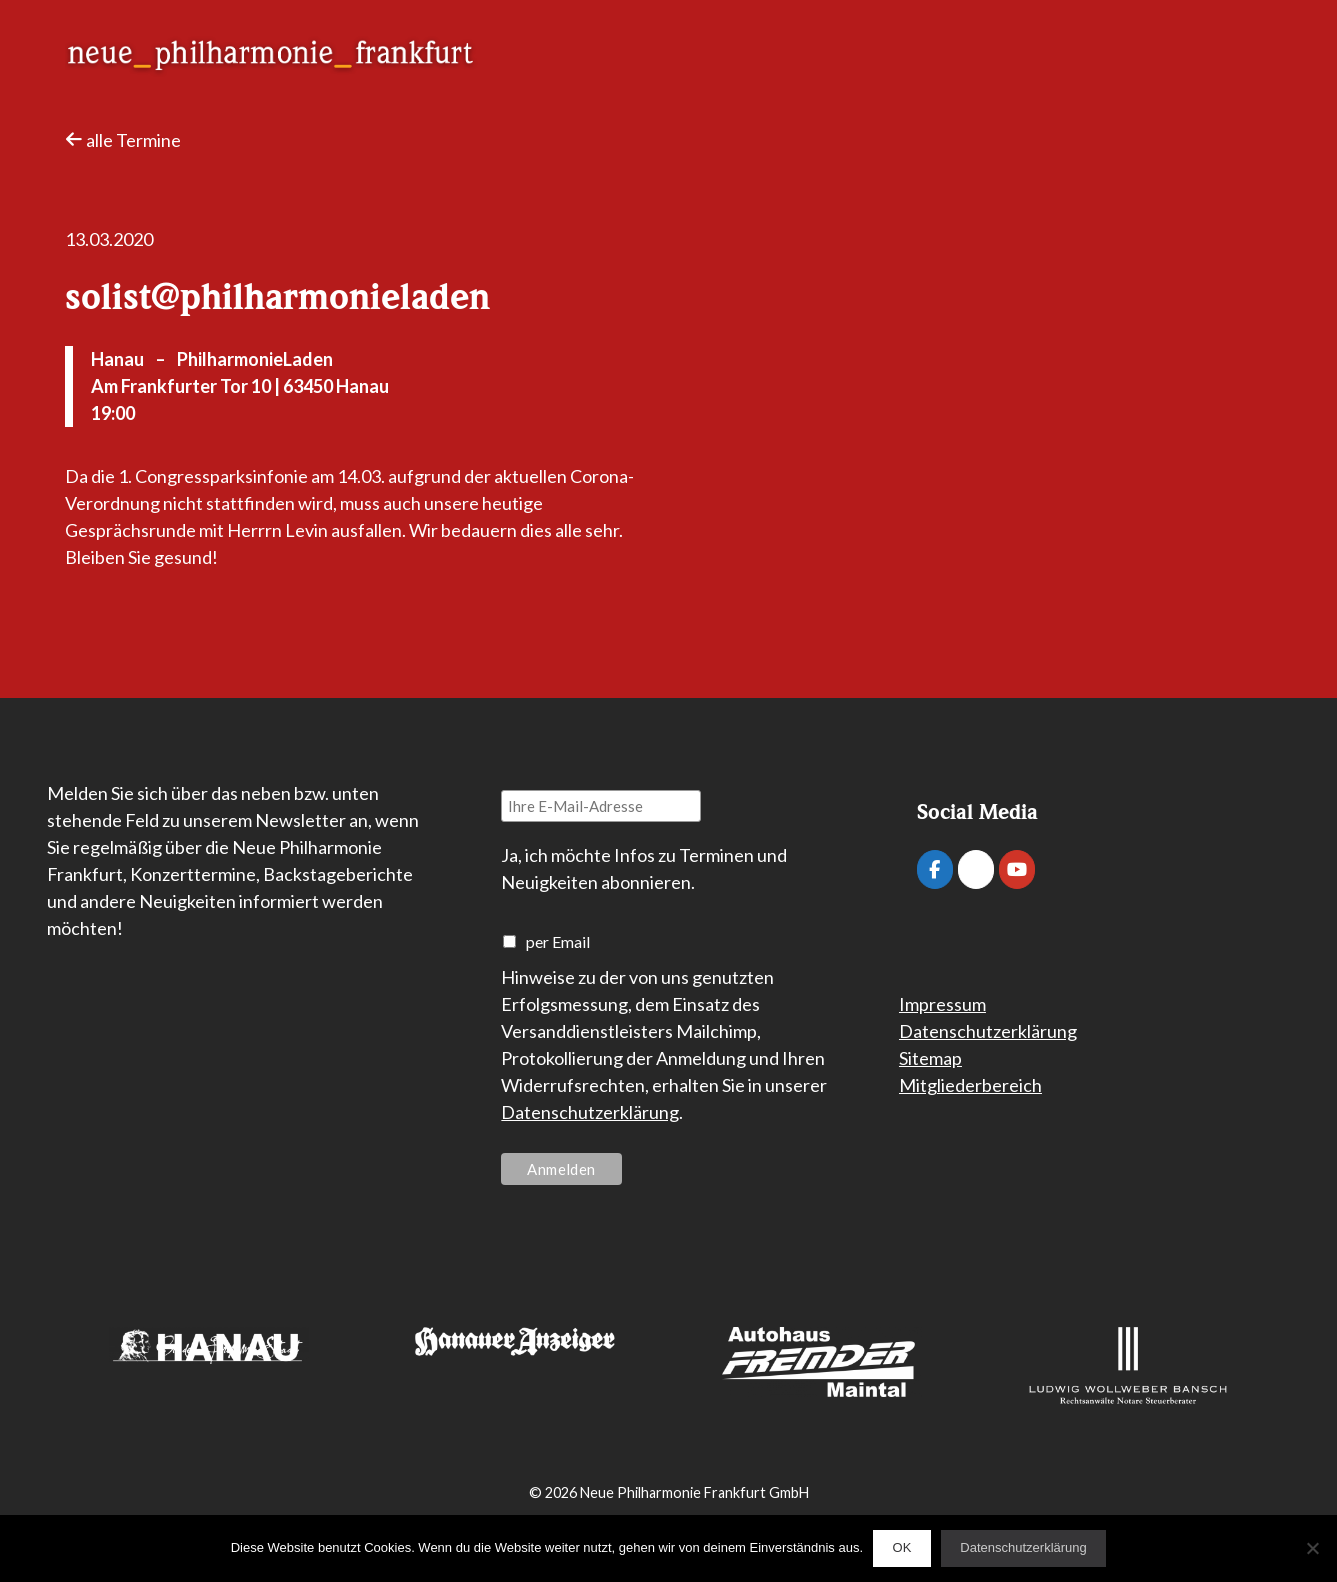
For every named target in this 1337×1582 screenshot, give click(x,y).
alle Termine (123, 140)
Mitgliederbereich (970, 1085)
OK (902, 1547)
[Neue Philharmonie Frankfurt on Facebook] (935, 869)
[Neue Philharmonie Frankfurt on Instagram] (976, 869)
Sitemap (930, 1058)
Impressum (942, 1004)
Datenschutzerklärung (590, 1112)
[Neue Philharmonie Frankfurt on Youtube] (1017, 869)
